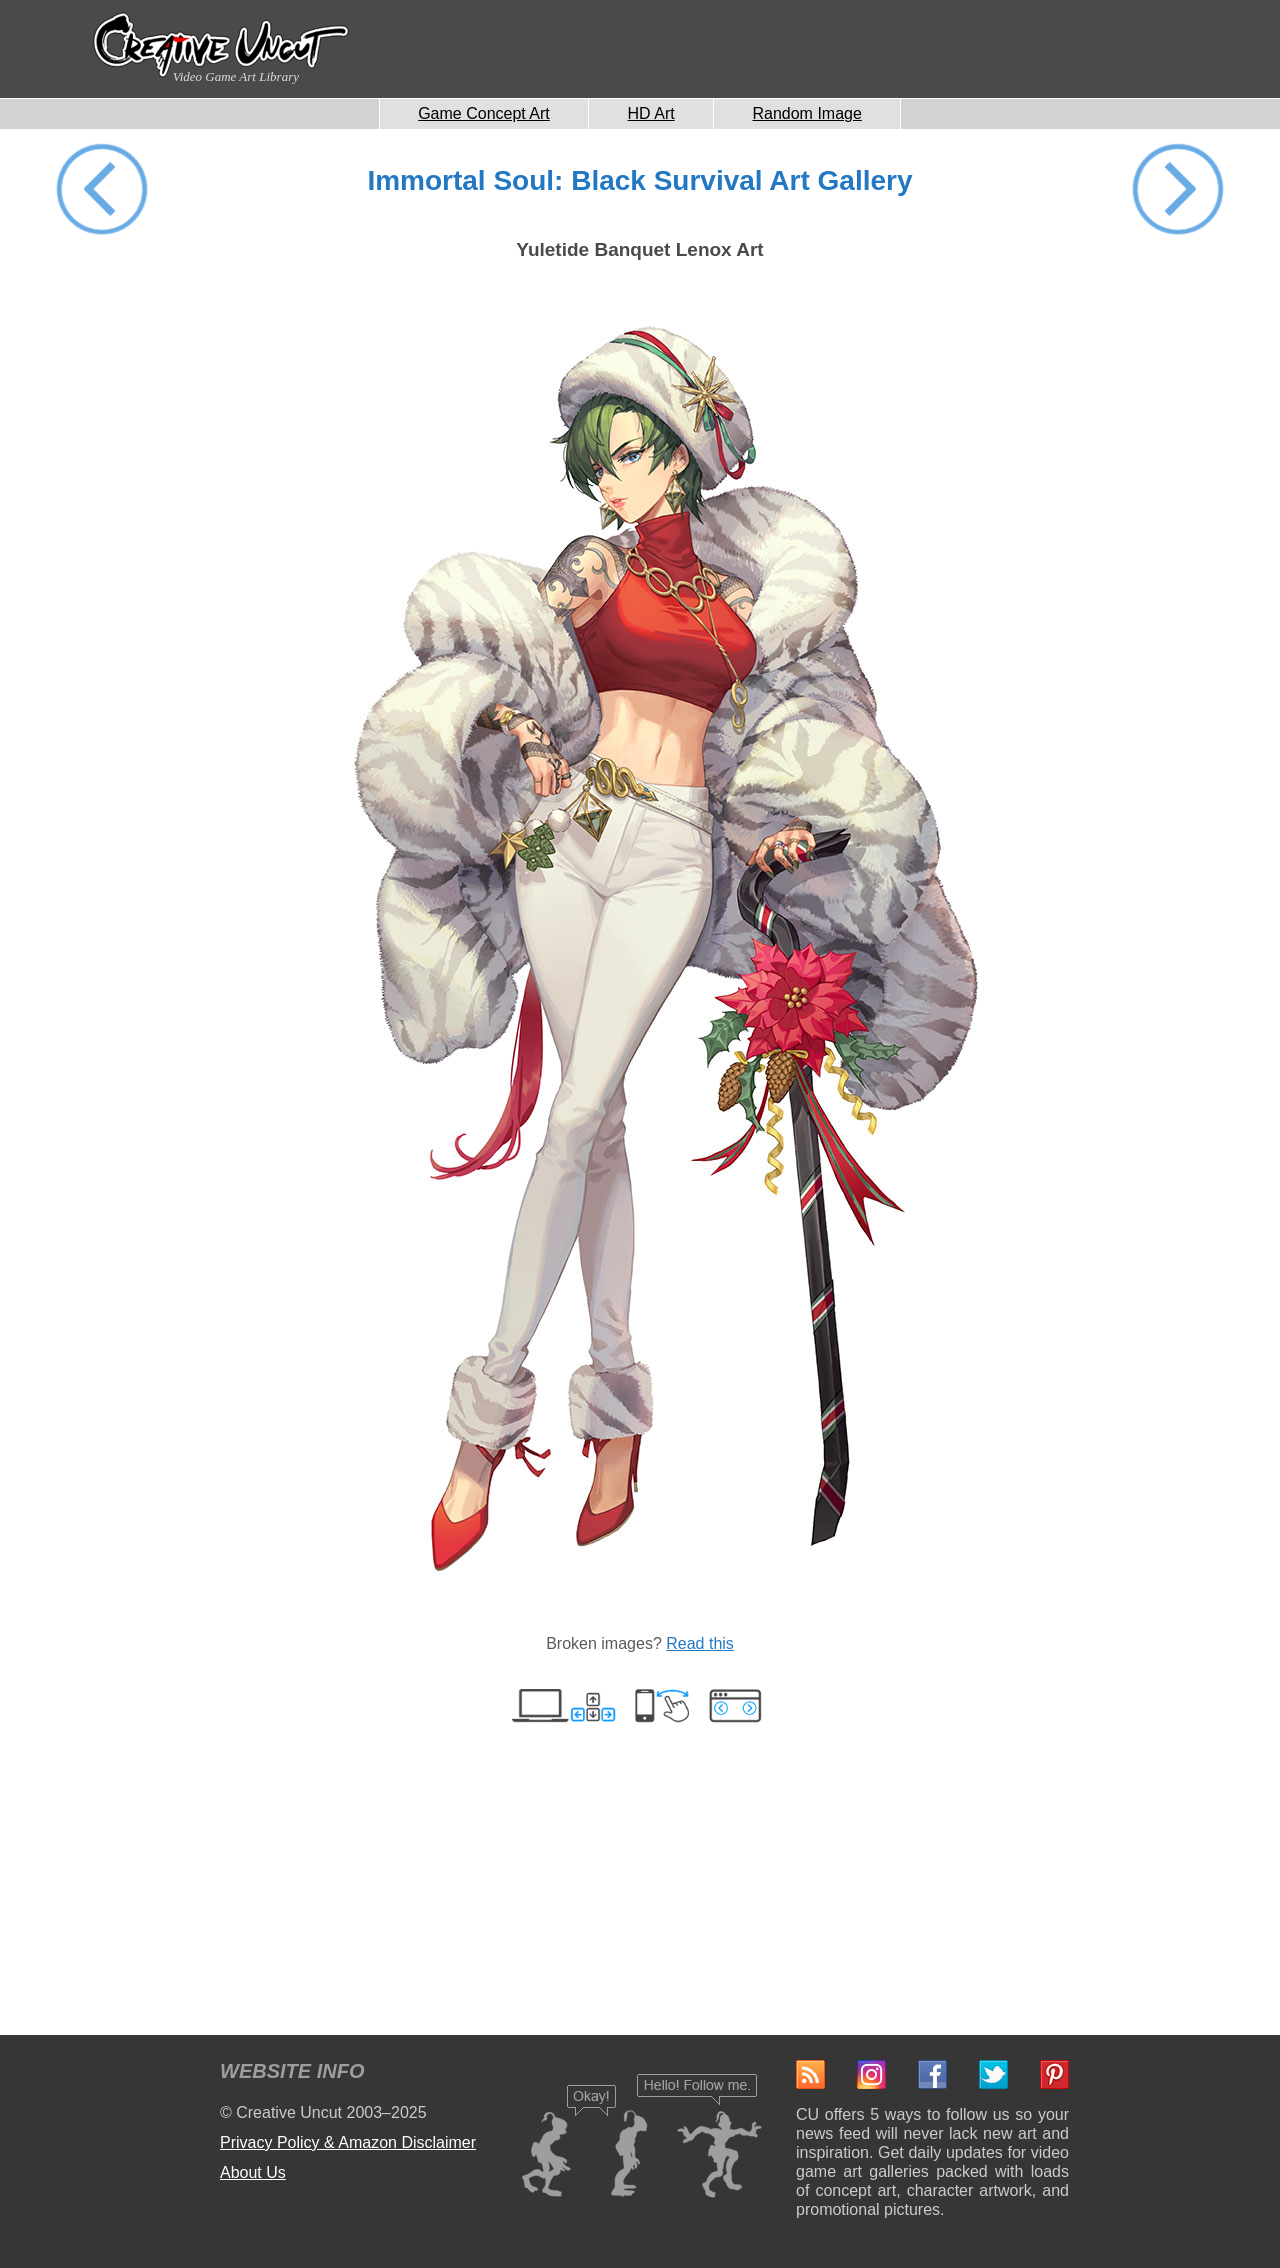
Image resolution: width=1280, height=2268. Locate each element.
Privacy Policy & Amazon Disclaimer (348, 2142)
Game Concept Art (484, 113)
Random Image (806, 113)
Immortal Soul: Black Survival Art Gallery (639, 180)
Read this (700, 1643)
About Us (253, 2172)
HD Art (651, 113)
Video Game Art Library (236, 76)
